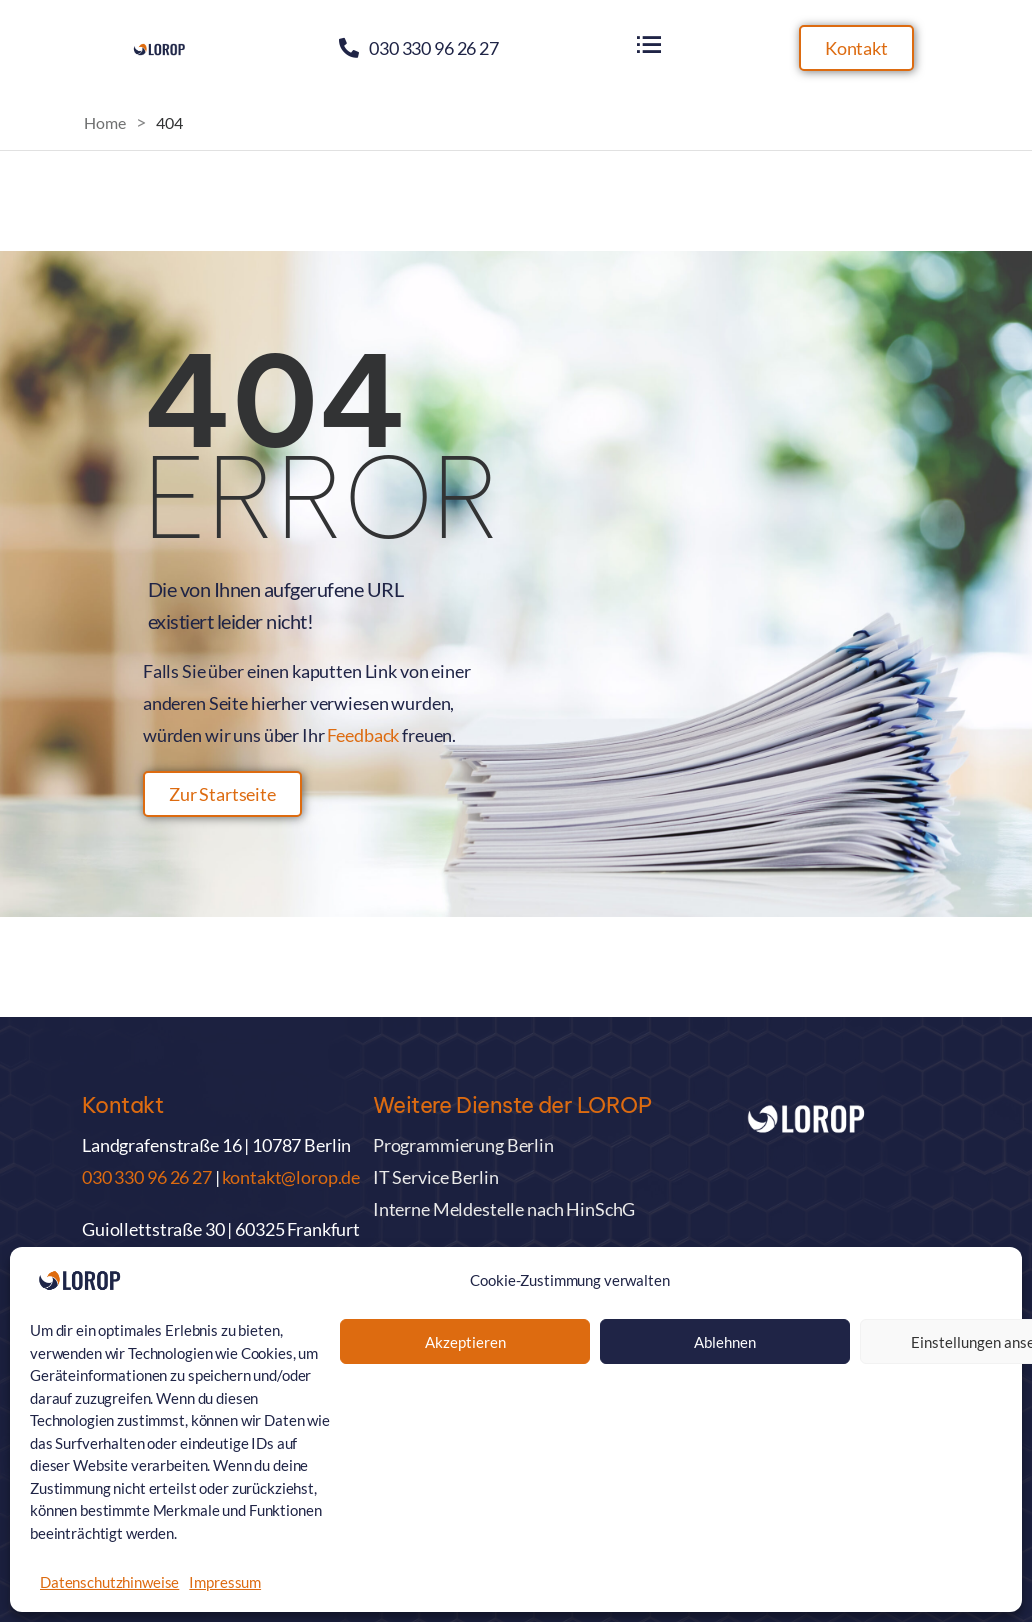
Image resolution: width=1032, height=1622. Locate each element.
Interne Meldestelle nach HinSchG (504, 1209)
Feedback (363, 735)
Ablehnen (725, 1342)
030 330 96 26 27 (434, 48)
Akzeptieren (465, 1342)
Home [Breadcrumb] (104, 122)
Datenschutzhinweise (109, 1582)
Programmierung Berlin (463, 1145)
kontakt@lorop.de (291, 1177)
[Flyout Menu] (649, 45)
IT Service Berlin (436, 1177)
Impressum (225, 1582)
